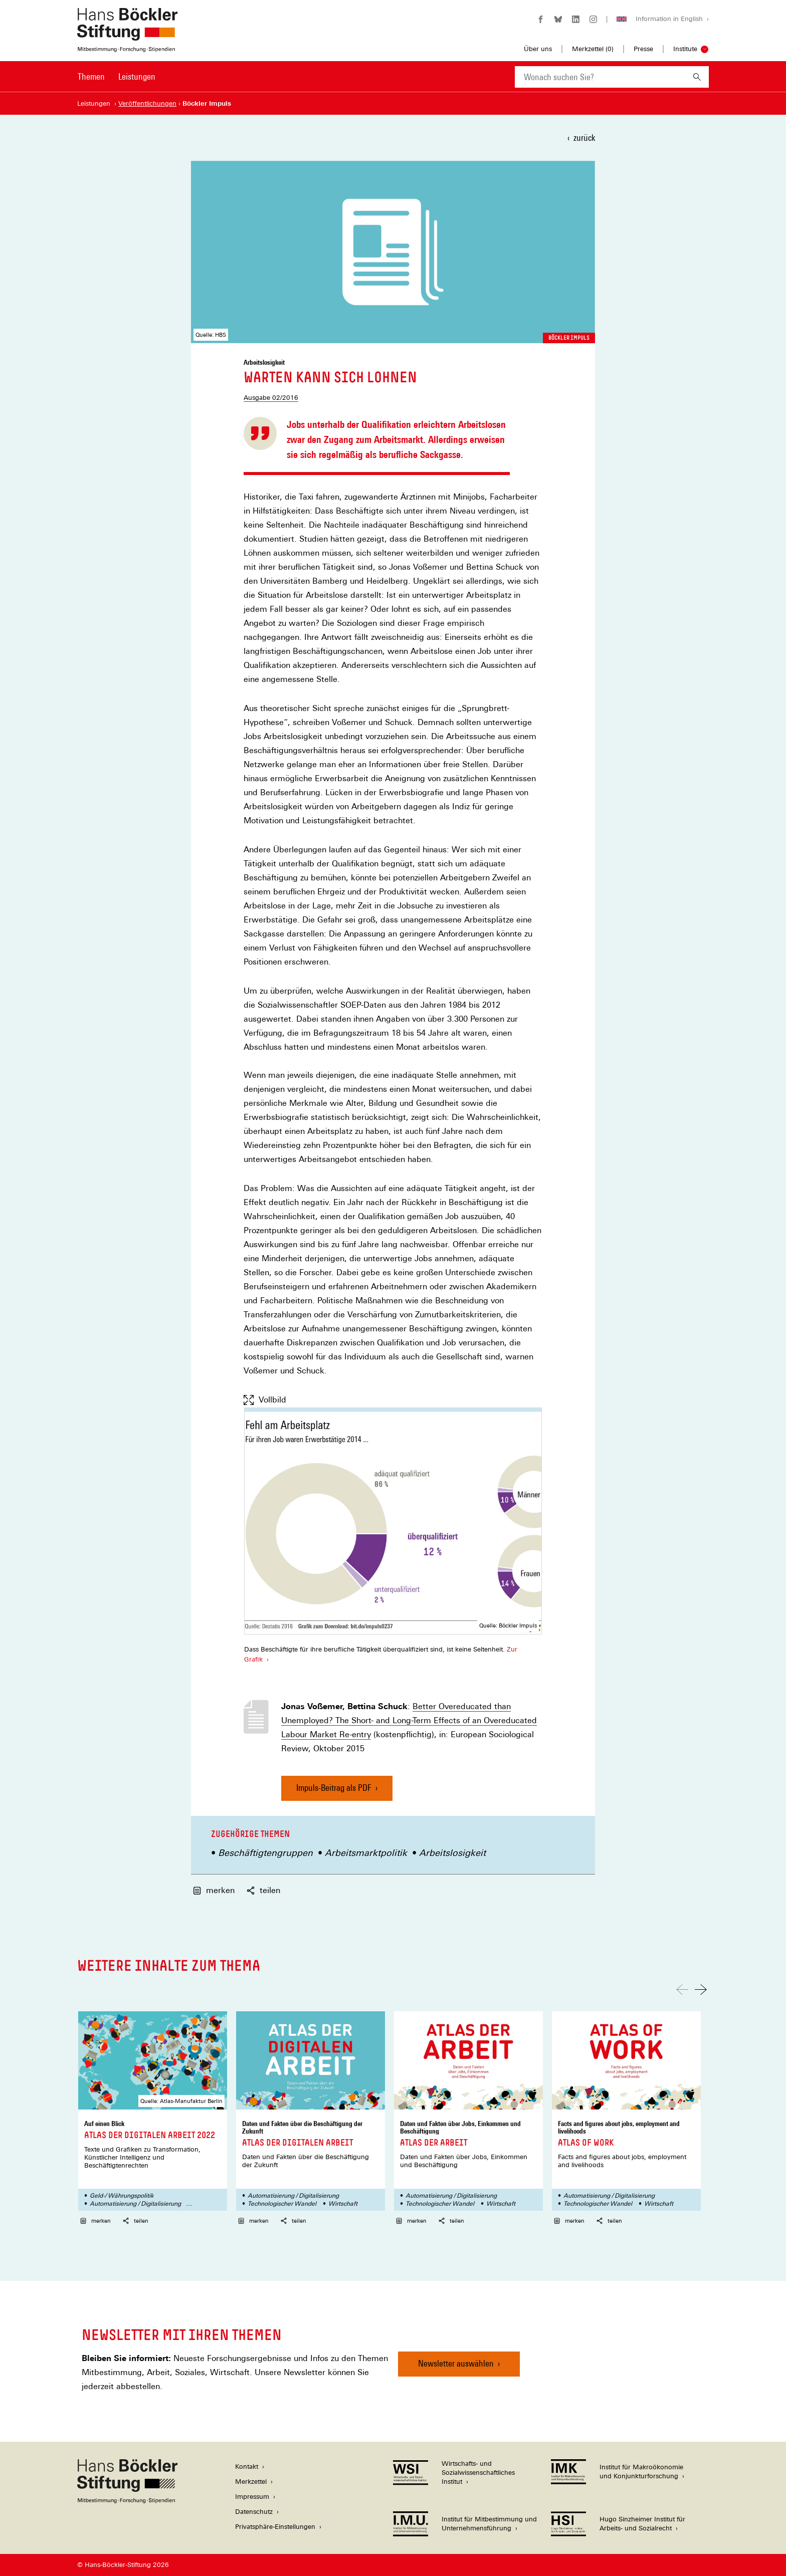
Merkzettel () (593, 49)
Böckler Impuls (569, 337)
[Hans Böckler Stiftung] (127, 2500)
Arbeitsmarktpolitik (366, 1852)
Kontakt (246, 2466)
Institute (685, 49)
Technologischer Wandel (282, 2203)
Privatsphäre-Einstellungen (275, 2526)
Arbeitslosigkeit (452, 1852)
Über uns (538, 49)
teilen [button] (263, 1890)
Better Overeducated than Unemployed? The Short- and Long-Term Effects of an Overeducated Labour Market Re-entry (409, 1721)
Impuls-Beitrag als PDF (333, 1791)
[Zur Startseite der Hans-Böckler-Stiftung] (127, 47)
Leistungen (136, 76)
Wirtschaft (342, 2203)
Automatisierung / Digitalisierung (135, 2203)
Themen (91, 76)
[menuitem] (91, 83)
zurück (584, 137)
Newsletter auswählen (456, 2363)
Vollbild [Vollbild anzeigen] (265, 1400)
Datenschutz (254, 2511)
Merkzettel (251, 2481)
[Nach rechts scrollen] (701, 1989)
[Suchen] (697, 77)
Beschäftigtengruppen (265, 1852)
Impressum (252, 2496)
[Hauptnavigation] (116, 76)
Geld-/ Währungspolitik (122, 2195)
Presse (643, 49)
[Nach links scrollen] (682, 1989)
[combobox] (600, 77)
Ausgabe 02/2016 (271, 397)
